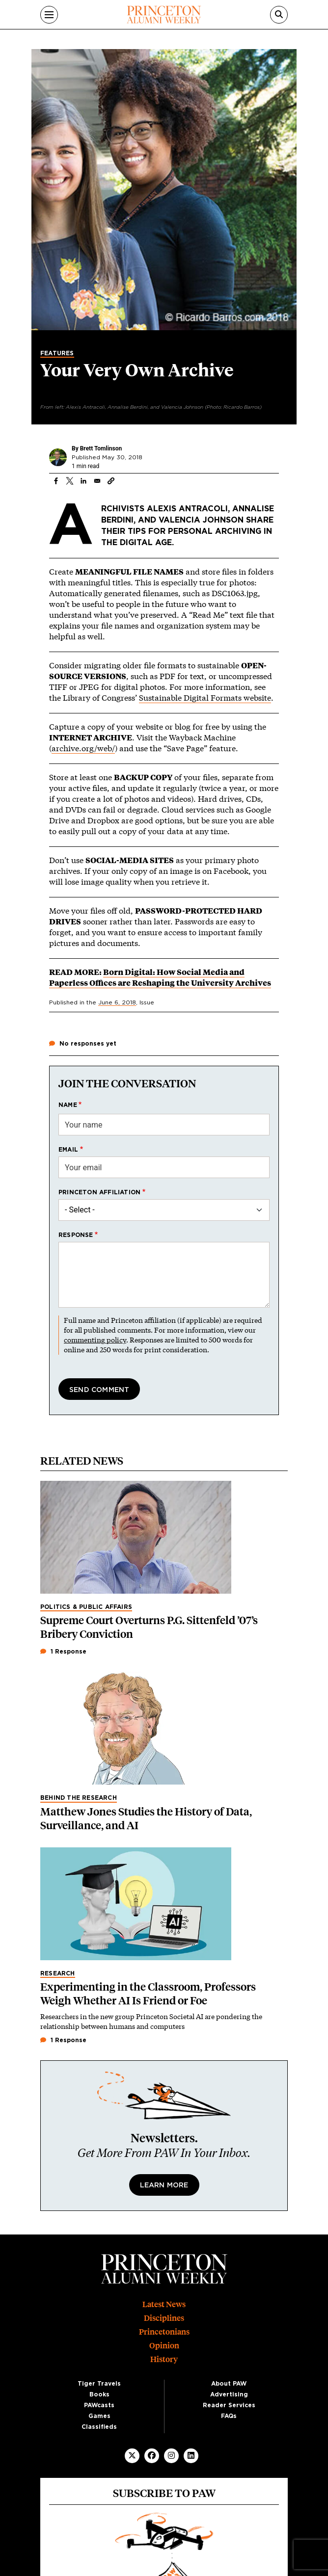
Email (68, 1150)
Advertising (229, 2394)
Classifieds (99, 2427)
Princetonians (164, 2332)
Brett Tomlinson (101, 448)
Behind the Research (78, 1798)
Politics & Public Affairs (86, 1607)
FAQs (229, 2416)
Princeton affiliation (99, 1192)
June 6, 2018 (117, 1002)
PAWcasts (99, 2405)
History (164, 2359)
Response (75, 1235)
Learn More (164, 2185)
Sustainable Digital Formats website (205, 697)
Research (57, 1973)
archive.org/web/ (83, 748)
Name (67, 1105)
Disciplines (164, 2318)
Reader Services (229, 2405)
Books (99, 2394)
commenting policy (95, 1339)
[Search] (279, 15)
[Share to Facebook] (56, 481)
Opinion (164, 2345)
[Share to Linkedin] (83, 481)
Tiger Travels (99, 2384)
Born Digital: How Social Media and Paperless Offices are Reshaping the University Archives (160, 977)
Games (99, 2416)
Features (57, 353)
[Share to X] (70, 481)
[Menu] (49, 15)
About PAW (228, 2384)
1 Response (63, 1652)
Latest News (164, 2304)
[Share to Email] (97, 481)
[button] (111, 481)
